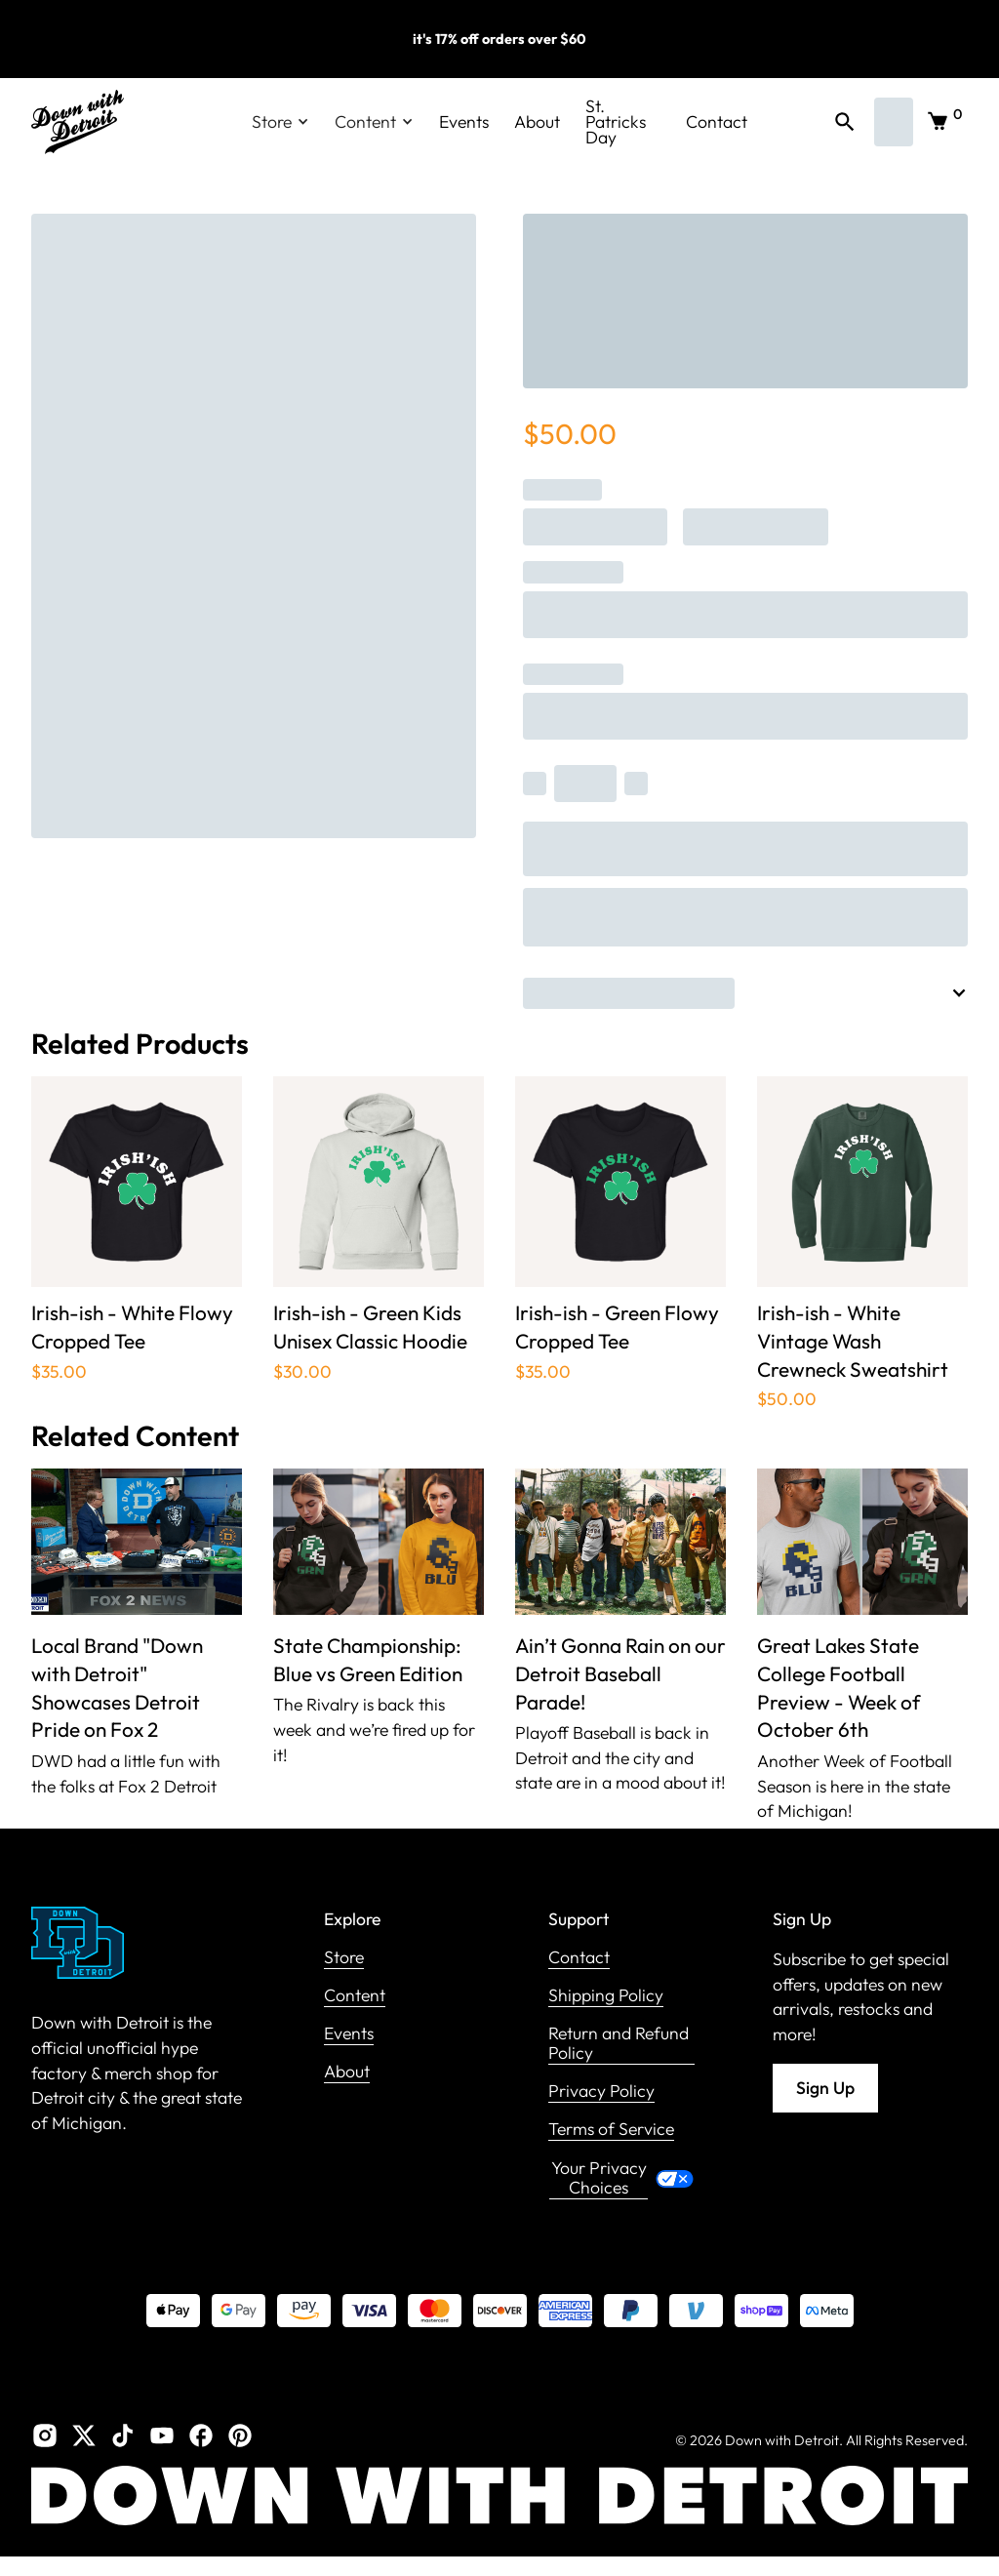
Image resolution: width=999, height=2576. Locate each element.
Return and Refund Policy (618, 2044)
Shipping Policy (605, 1996)
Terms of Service (611, 2129)
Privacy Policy (601, 2091)
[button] (280, 122)
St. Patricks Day (615, 122)
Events (464, 121)
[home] (77, 122)
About (537, 121)
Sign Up (825, 2087)
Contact (716, 121)
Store (344, 1958)
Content (354, 1996)
